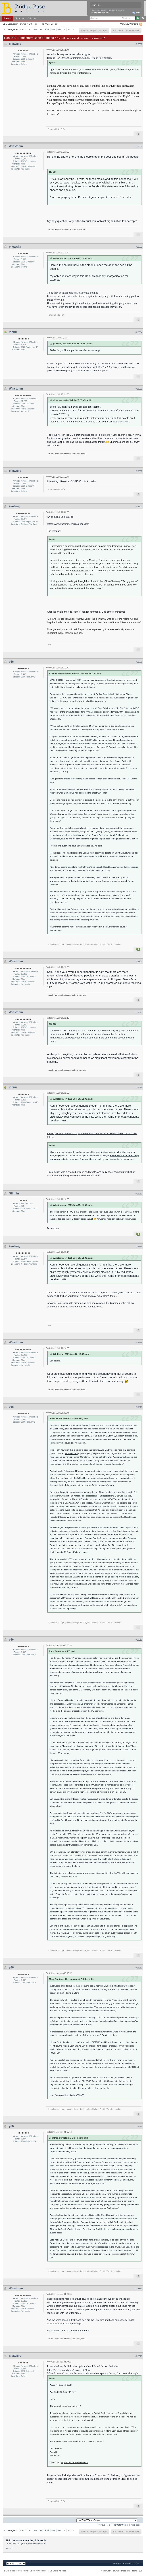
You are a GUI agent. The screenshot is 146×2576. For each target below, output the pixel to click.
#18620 (138, 2356)
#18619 (138, 2289)
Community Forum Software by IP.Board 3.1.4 (121, 2571)
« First (23, 29)
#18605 (138, 389)
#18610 (138, 1012)
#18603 (138, 247)
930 (41, 29)
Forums (7, 18)
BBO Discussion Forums (14, 24)
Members (19, 18)
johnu (13, 332)
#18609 (138, 962)
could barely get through (72, 581)
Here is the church (58, 156)
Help (136, 12)
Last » (71, 29)
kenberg (14, 506)
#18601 (138, 44)
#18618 (138, 2126)
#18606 (138, 471)
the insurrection (80, 570)
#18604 (138, 332)
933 (59, 29)
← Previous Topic (102, 2525)
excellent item (71, 1453)
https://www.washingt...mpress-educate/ (68, 524)
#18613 (138, 1246)
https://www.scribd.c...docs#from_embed (68, 2330)
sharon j (9, 2548)
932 (53, 29)
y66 (11, 661)
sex (57, 1228)
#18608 (138, 662)
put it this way (105, 1457)
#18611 (138, 1087)
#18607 (138, 507)
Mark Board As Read (57, 2571)
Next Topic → (136, 2525)
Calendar (32, 18)
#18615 (138, 1407)
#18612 (138, 1194)
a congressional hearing (75, 546)
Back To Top (9, 2571)
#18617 (138, 1968)
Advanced (143, 18)
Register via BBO (102, 12)
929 (35, 29)
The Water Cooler (48, 24)
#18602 (138, 146)
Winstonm (16, 146)
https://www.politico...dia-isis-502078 (67, 2095)
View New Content (129, 24)
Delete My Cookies (38, 2571)
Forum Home (22, 2571)
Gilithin (14, 1193)
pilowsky (15, 43)
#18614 (138, 1343)
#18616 (138, 1640)
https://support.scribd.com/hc (74, 2462)
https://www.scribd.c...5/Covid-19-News (69, 2369)
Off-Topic (33, 24)
